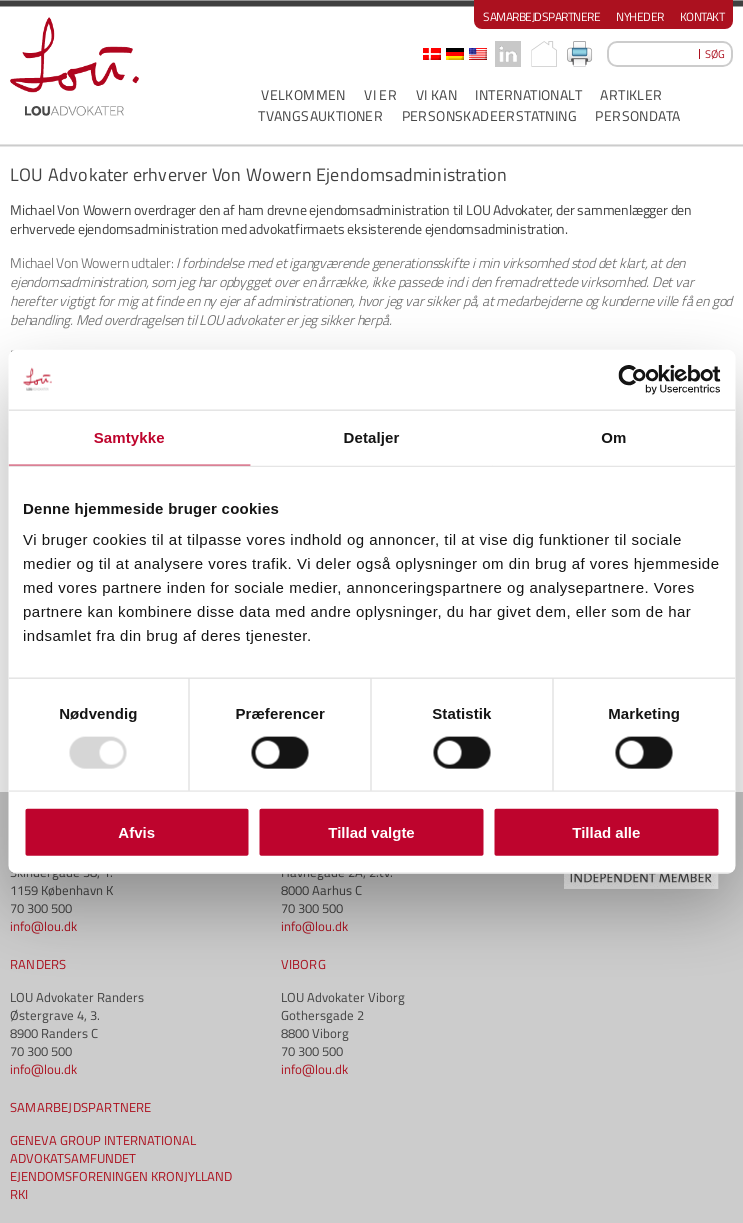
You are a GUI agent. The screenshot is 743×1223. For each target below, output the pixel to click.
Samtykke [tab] (129, 436)
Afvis (136, 832)
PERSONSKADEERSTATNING (489, 115)
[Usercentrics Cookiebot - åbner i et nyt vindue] (632, 379)
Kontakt (702, 16)
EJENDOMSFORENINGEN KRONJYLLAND (121, 1176)
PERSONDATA (637, 115)
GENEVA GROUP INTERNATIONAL (103, 1140)
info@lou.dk (43, 926)
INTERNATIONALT (528, 94)
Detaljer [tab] (372, 436)
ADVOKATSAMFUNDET (73, 1158)
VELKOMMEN (303, 94)
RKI (19, 1194)
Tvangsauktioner (320, 115)
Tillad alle (606, 832)
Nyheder (640, 16)
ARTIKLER (631, 94)
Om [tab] (613, 436)
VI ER (380, 94)
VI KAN (436, 94)
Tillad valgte (371, 832)
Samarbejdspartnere (541, 16)
